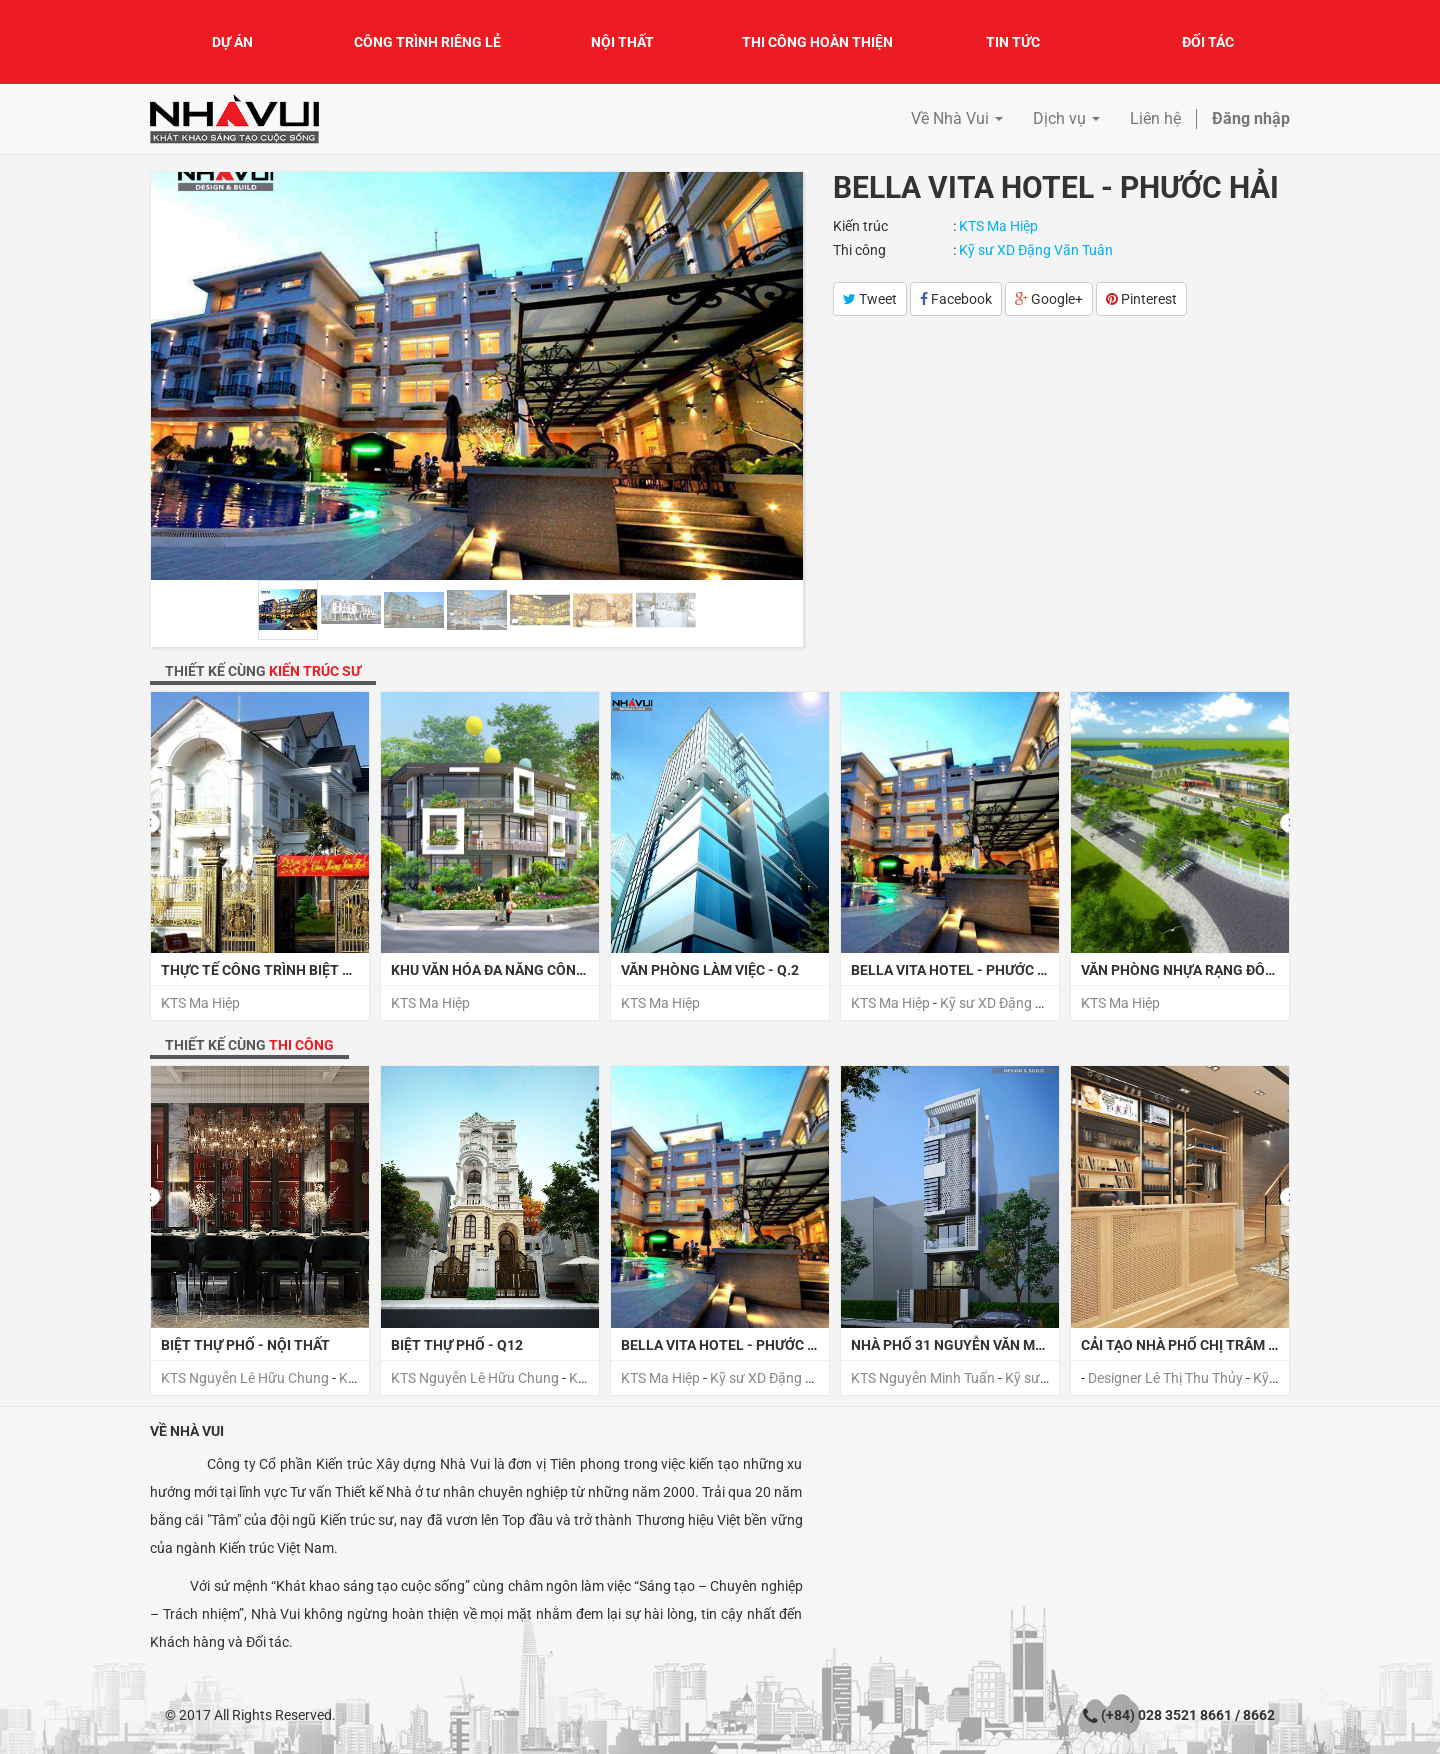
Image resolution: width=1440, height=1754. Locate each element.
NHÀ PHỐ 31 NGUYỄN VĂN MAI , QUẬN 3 (978, 1345)
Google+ (1049, 299)
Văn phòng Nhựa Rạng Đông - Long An (1219, 970)
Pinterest (1141, 299)
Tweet (870, 299)
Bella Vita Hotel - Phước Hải (955, 970)
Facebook (956, 299)
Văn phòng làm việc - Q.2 (710, 970)
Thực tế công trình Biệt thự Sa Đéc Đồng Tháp (332, 970)
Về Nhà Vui (187, 1431)
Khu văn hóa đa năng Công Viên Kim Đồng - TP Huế (570, 970)
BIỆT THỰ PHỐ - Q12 (457, 1345)
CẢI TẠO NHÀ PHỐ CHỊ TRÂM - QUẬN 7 (1203, 1345)
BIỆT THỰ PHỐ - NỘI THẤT (245, 1345)
